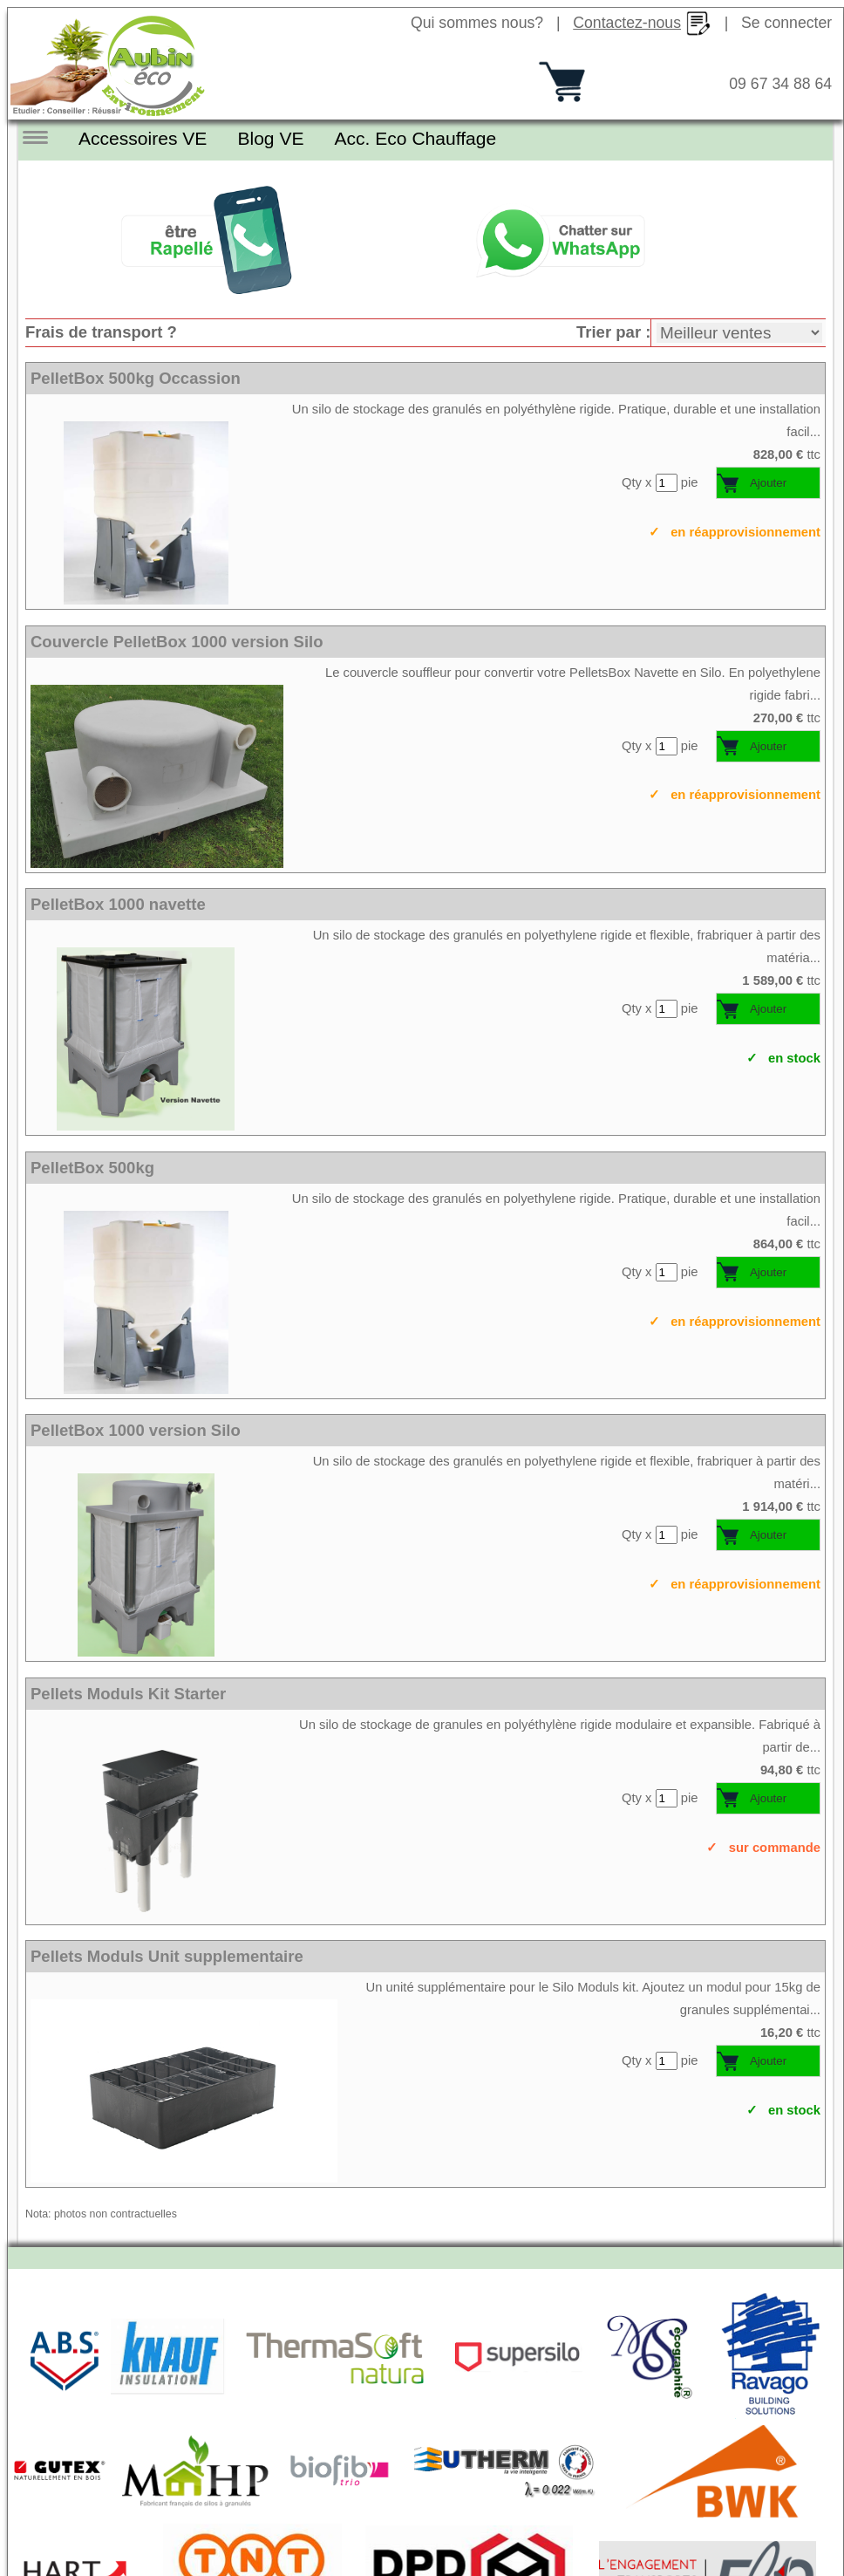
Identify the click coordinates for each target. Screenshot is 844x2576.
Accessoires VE (139, 137)
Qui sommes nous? (477, 22)
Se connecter (786, 22)
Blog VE (262, 137)
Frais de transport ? (101, 331)
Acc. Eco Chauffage (402, 137)
